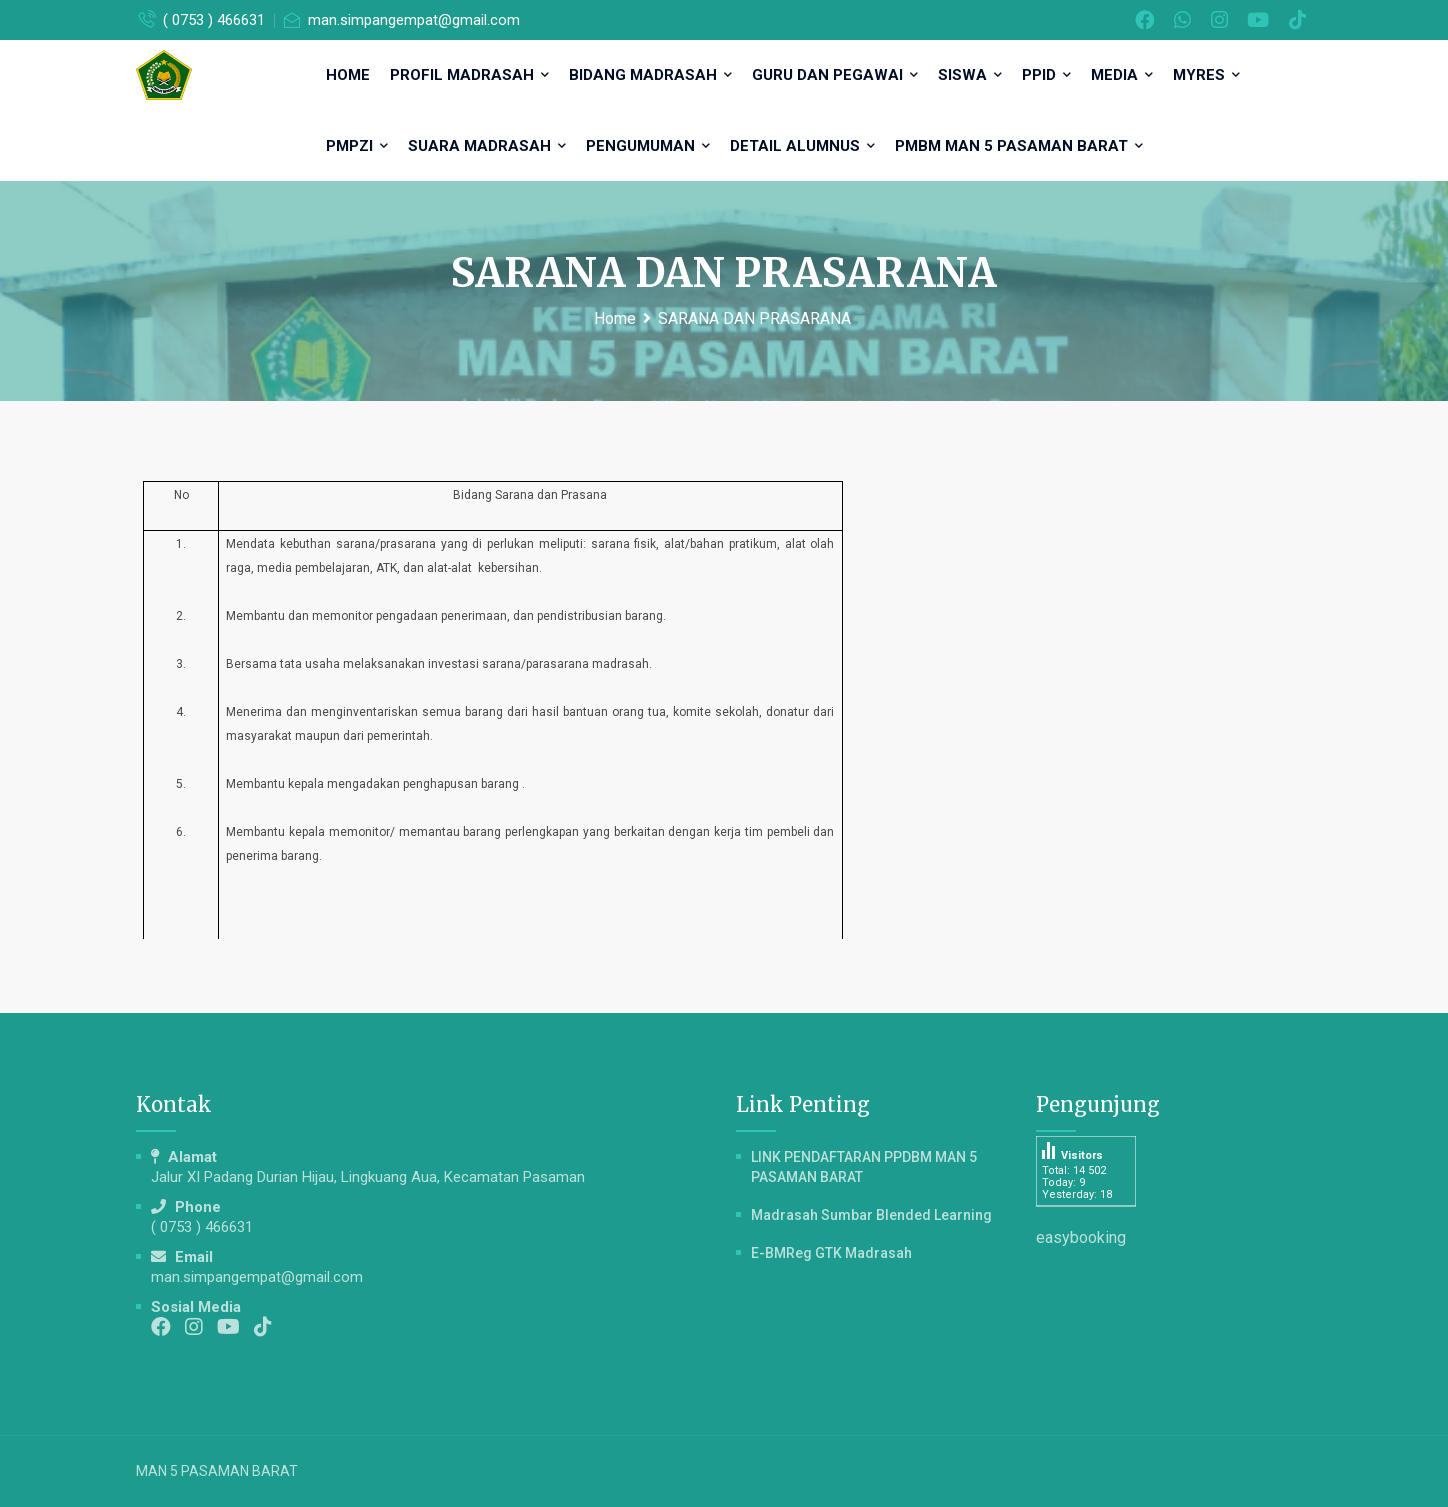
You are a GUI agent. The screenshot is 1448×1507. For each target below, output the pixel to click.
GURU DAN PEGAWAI (835, 75)
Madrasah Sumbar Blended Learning (871, 1215)
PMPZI (357, 146)
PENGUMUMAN (648, 146)
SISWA (970, 75)
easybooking (1081, 1237)
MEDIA (1122, 75)
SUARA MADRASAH (487, 146)
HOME (348, 75)
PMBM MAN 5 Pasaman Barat (1019, 146)
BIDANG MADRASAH (650, 75)
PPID (1046, 75)
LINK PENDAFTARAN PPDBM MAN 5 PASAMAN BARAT (864, 1167)
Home (615, 318)
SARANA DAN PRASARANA (754, 318)
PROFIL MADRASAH (469, 75)
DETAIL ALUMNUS (802, 146)
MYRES (1206, 75)
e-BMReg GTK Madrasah (831, 1253)
